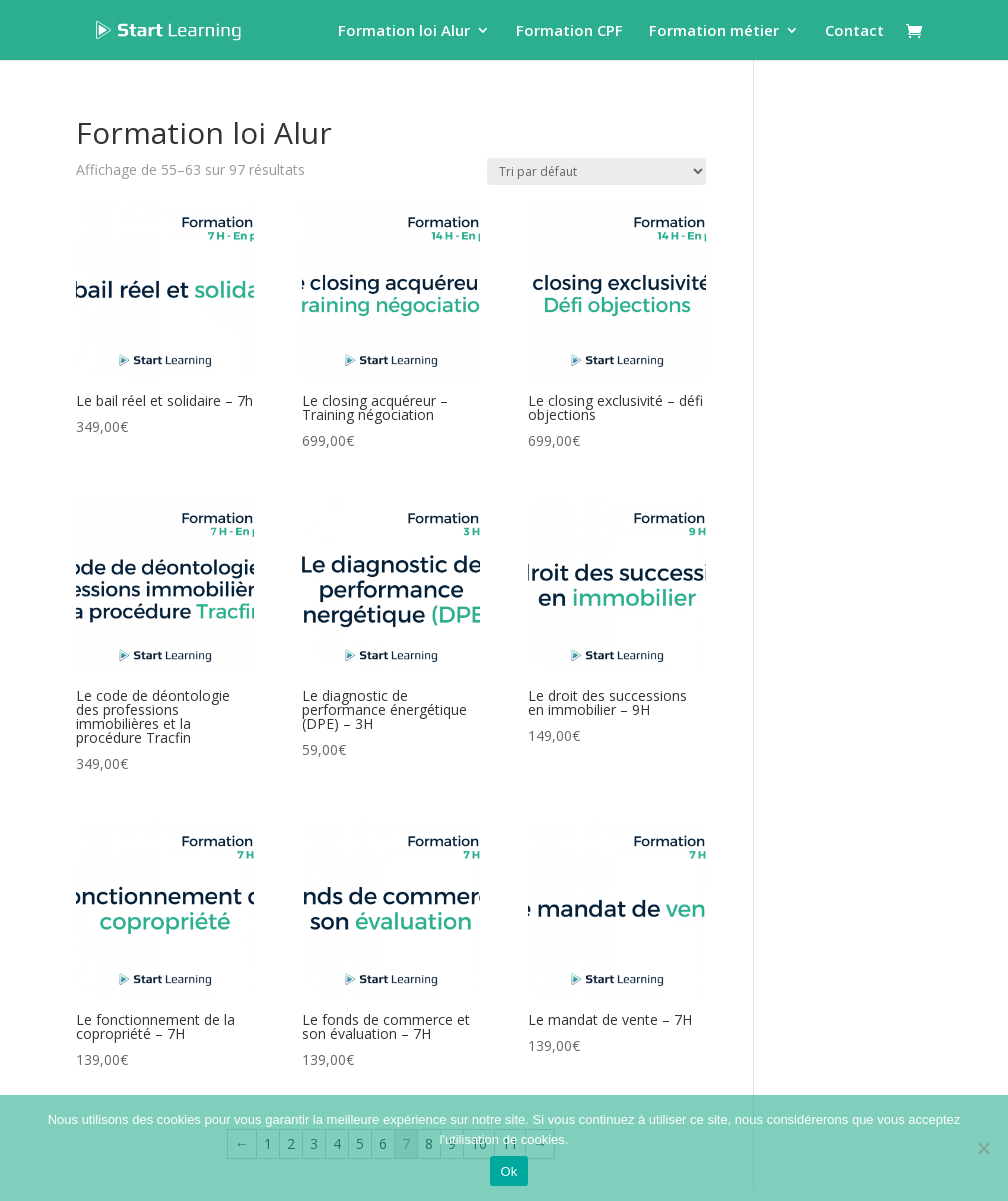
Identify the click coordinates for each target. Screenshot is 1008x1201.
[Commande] (596, 171)
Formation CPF (569, 31)
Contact (854, 31)
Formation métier (714, 31)
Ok (508, 1171)
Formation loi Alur (404, 31)
